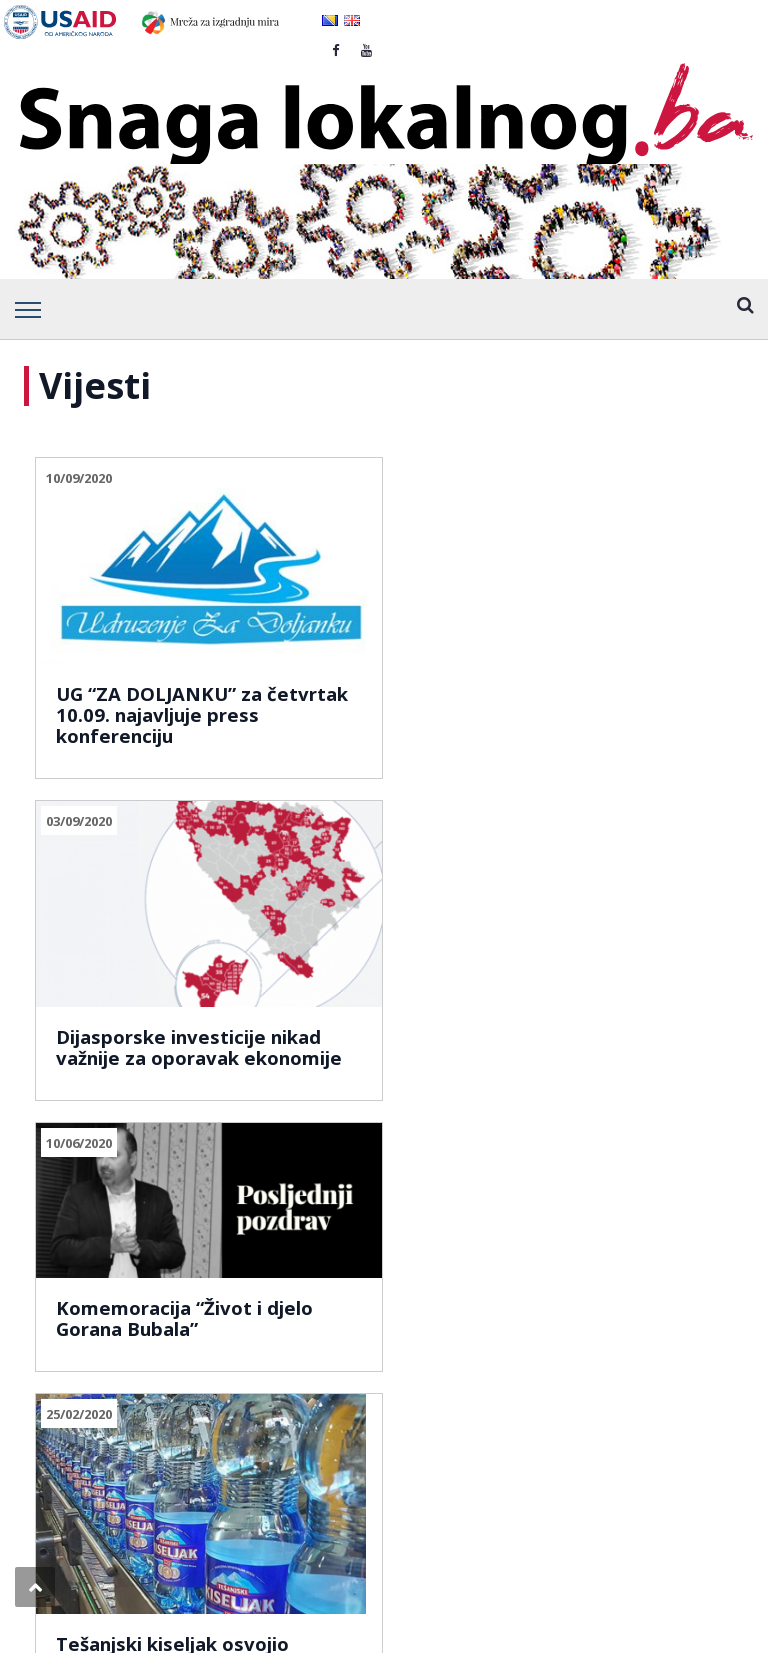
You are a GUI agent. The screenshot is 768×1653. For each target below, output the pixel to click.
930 (209, 1072)
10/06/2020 (546, 478)
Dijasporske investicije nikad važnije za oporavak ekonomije (365, 656)
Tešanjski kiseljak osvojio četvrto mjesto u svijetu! (137, 953)
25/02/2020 (79, 782)
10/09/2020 (79, 478)
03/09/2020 (312, 478)
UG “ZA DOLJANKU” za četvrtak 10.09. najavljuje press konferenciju (129, 656)
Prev (59, 1072)
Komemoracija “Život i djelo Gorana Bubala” (595, 604)
